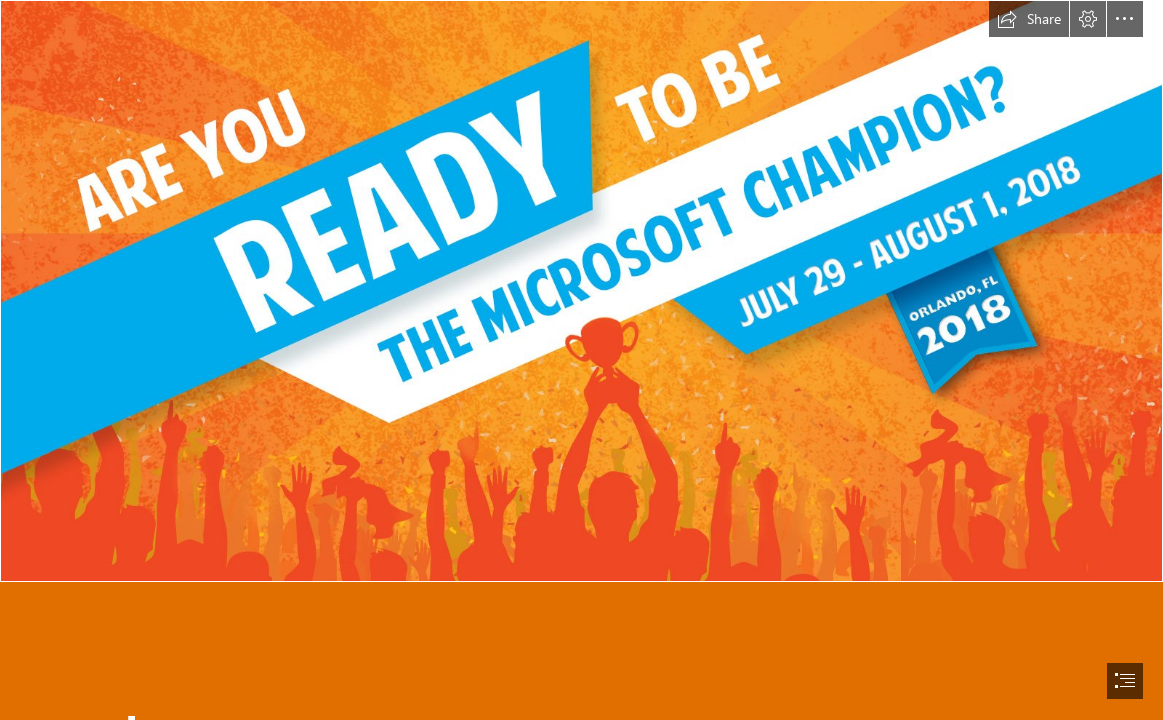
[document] (581, 360)
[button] (1029, 19)
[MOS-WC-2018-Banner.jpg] (581, 291)
